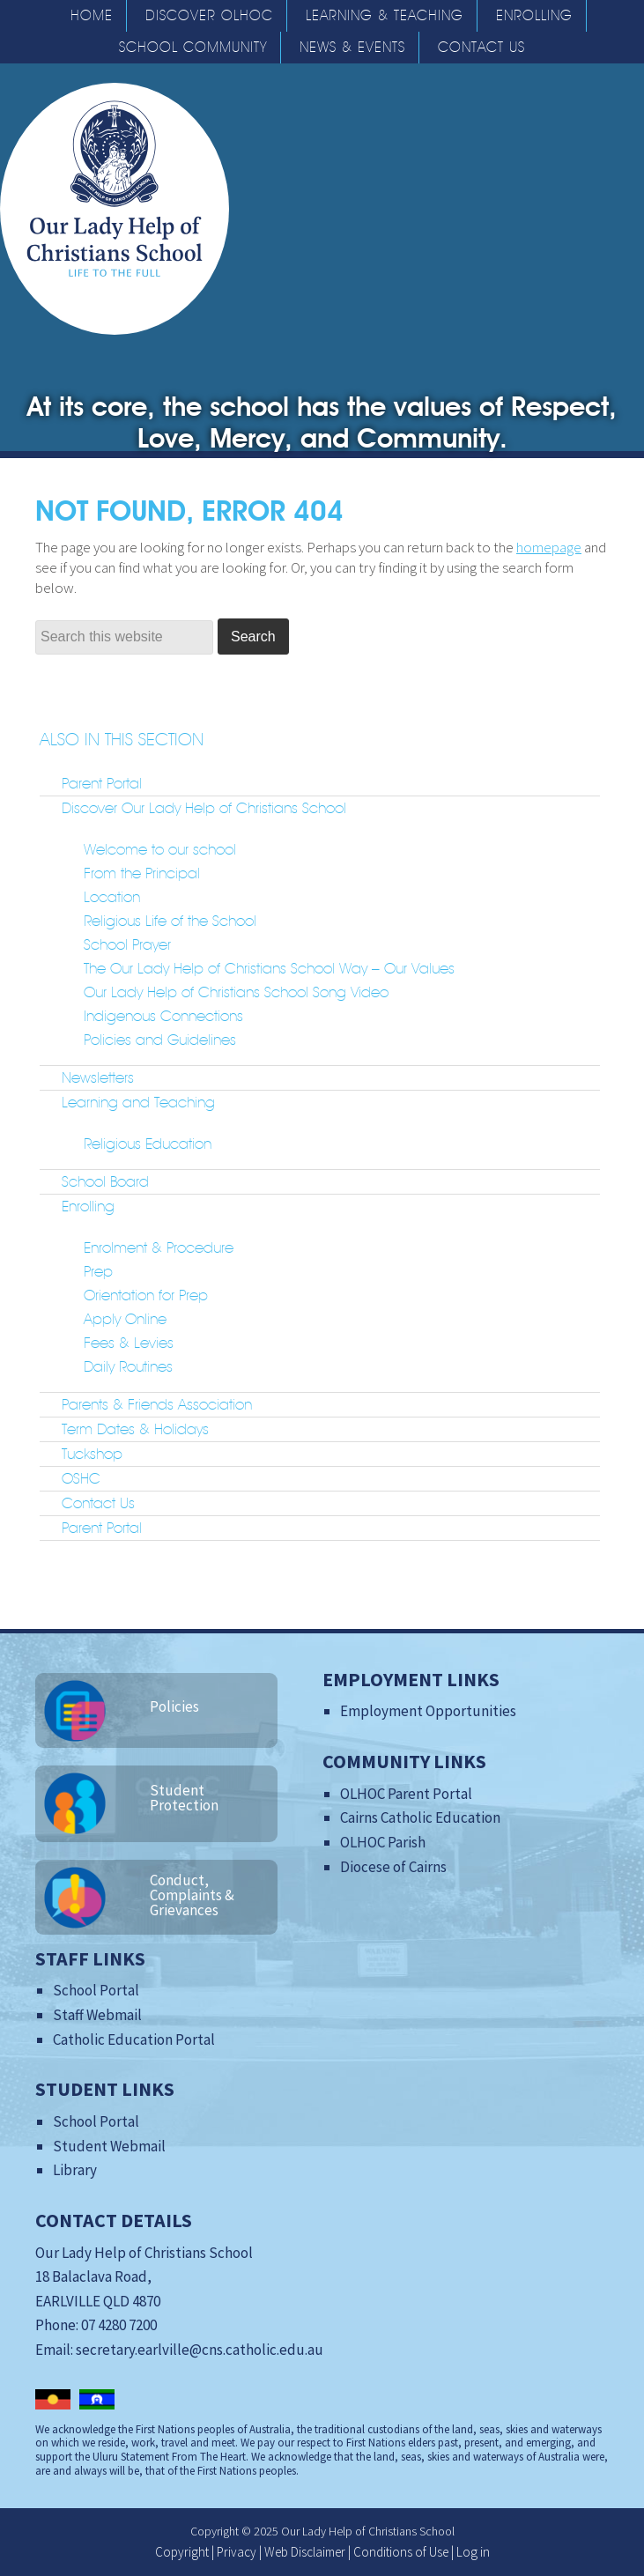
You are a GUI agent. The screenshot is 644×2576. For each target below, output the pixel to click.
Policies (174, 1706)
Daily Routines (128, 1366)
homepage (548, 547)
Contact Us (98, 1503)
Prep (98, 1271)
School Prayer (127, 944)
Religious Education (147, 1143)
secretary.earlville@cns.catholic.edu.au (199, 2349)
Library (75, 2170)
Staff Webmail (97, 2015)
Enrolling (88, 1206)
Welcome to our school (160, 849)
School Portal (96, 1990)
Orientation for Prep (146, 1295)
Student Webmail (109, 2146)
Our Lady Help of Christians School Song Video (236, 992)
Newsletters (98, 1077)
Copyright (182, 2551)
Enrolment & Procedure (158, 1247)
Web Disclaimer (304, 2551)
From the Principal (142, 873)
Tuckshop (92, 1453)
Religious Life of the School (170, 920)
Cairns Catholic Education (420, 1817)
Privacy (236, 2551)
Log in (473, 2551)
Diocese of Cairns (393, 1866)
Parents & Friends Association (157, 1404)
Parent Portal (102, 783)
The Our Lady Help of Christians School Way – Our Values (269, 968)
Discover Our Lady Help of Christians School (204, 808)
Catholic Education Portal (134, 2039)
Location (112, 897)
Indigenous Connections (163, 1016)
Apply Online (125, 1319)
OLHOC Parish (383, 1842)
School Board (105, 1181)
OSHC (81, 1478)
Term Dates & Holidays (135, 1429)
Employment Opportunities (428, 1711)
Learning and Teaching (138, 1102)
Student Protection (184, 1797)
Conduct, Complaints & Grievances (192, 1895)
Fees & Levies (129, 1342)
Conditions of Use (400, 2551)
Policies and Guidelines (160, 1039)
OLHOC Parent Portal (406, 1793)
